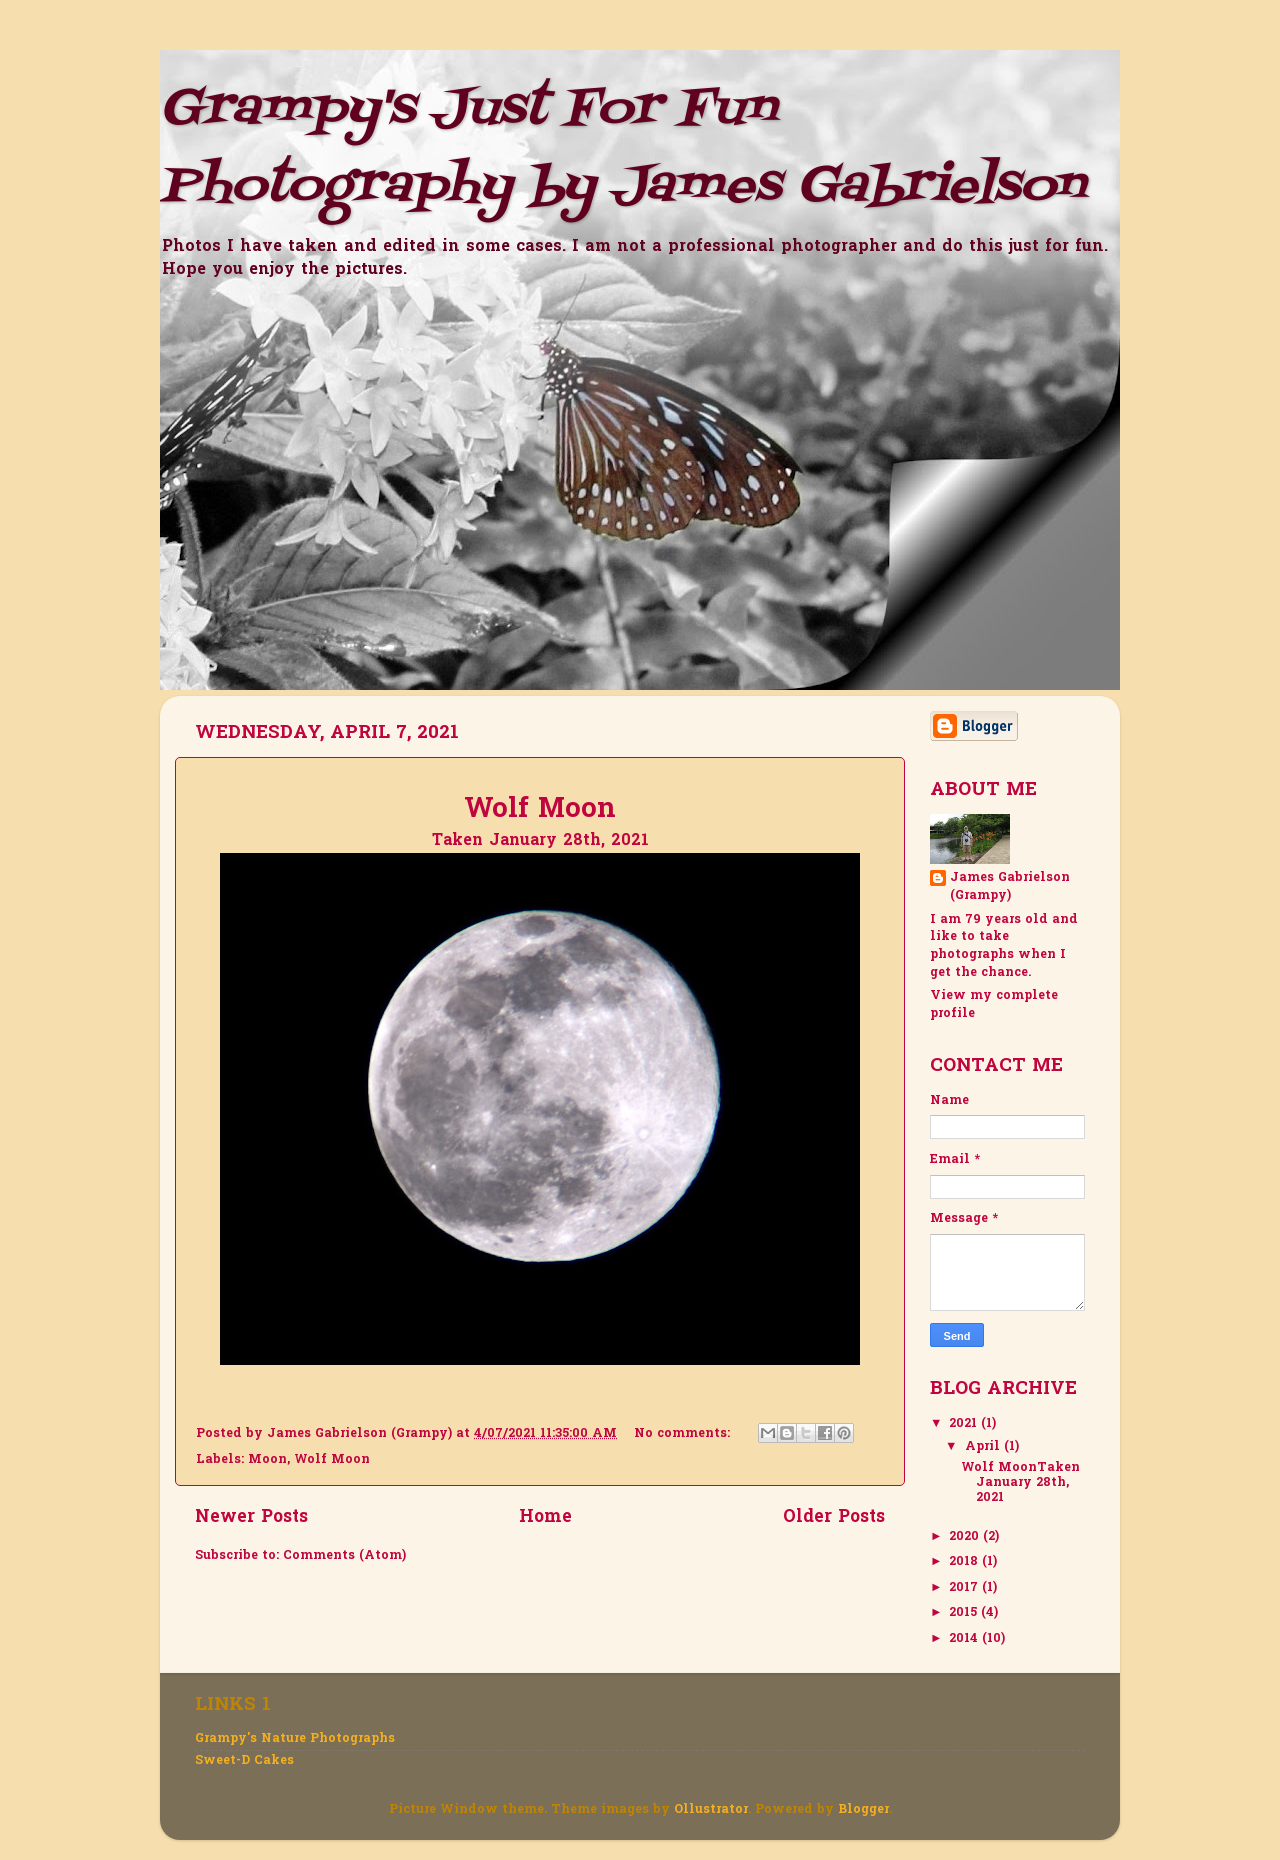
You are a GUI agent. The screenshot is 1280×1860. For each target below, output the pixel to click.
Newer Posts (251, 1518)
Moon (267, 1460)
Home (545, 1518)
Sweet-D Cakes (244, 1761)
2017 (965, 1588)
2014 (965, 1639)
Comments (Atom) (344, 1556)
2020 (966, 1537)
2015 (965, 1613)
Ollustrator (711, 1810)
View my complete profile (994, 1005)
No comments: (684, 1434)
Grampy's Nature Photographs (295, 1739)
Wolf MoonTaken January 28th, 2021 (1020, 1483)
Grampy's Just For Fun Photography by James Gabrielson (622, 148)
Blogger (863, 1810)
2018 (965, 1562)
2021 (965, 1424)
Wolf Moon (332, 1460)
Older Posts (834, 1518)
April (984, 1447)
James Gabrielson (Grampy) (1010, 887)
